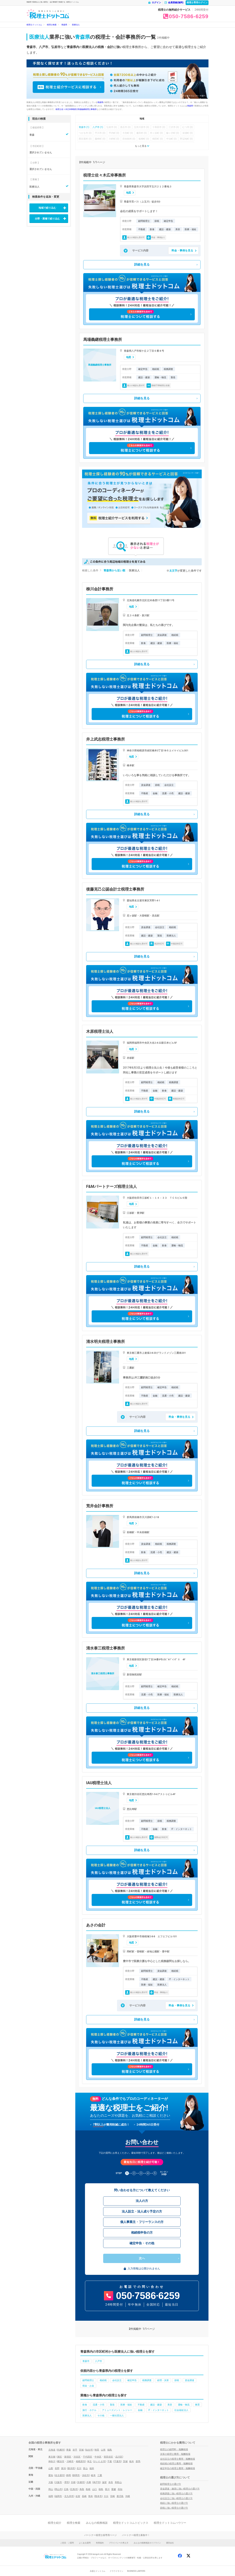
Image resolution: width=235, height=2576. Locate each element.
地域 (142, 118)
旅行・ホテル (89, 2410)
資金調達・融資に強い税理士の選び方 (180, 2488)
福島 (109, 2449)
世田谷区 (108, 2456)
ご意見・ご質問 (67, 2543)
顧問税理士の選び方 (170, 2484)
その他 (100, 2415)
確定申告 (132, 2380)
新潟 (63, 2468)
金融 (140, 2410)
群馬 (138, 2461)
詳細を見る (142, 264)
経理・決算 (163, 2380)
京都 (73, 2482)
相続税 (103, 2380)
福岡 (50, 2496)
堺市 (66, 2482)
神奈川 (51, 2461)
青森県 (100, 102)
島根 (88, 2489)
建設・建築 (156, 2404)
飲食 (84, 2404)
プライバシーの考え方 (118, 2543)
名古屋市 (59, 2475)
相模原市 (80, 2461)
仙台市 (89, 2449)
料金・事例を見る (182, 250)
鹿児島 (120, 2496)
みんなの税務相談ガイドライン (147, 2543)
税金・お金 (88, 2385)
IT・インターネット (158, 2410)
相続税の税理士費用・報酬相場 (176, 2463)
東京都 (51, 2456)
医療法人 (87, 2415)
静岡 (68, 2475)
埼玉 (89, 2461)
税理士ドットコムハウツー (170, 2522)
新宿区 (67, 2456)
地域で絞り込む (47, 207)
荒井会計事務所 (99, 1506)
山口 (94, 2489)
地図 (128, 192)
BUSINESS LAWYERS (136, 2571)
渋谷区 (77, 2456)
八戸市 (98, 2361)
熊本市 (98, 2496)
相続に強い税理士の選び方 (174, 2503)
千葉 (109, 2461)
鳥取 (82, 2489)
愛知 (50, 2475)
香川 (107, 2489)
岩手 (75, 2449)
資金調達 (189, 2380)
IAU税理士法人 (99, 1782)
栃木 (131, 2461)
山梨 (50, 2468)
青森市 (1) (84, 127)
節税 (176, 2380)
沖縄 (127, 2496)
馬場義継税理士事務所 (87, 109)
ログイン (154, 2)
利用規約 (100, 2543)
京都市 (80, 2482)
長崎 (84, 2496)
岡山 (50, 2489)
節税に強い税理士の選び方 (174, 2508)
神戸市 (96, 2482)
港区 (59, 2456)
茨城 (125, 2461)
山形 (103, 2449)
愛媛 (113, 2489)
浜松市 (85, 2475)
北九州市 (69, 2496)
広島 (66, 2489)
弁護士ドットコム (97, 2571)
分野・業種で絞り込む (47, 218)
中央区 (97, 2456)
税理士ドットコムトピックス (130, 2522)
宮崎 (112, 2496)
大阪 (50, 2482)
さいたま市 (99, 2461)
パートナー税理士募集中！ (136, 2535)
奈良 (110, 2482)
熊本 (90, 2496)
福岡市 (58, 2496)
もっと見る (141, 146)
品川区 (118, 2456)
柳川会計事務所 (99, 589)
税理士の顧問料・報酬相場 (174, 2449)
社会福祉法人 (181, 2410)
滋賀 (104, 2482)
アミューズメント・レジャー (117, 2410)
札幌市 (60, 2449)
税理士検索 (73, 2522)
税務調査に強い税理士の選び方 (176, 2493)
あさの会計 (95, 1925)
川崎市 (70, 2461)
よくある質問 (85, 2543)
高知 (120, 2489)
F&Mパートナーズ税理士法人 (111, 1186)
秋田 (96, 2449)
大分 (106, 2496)
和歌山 (118, 2482)
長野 (57, 2468)
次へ (142, 2258)
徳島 (101, 2489)
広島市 (73, 2489)
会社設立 (117, 2380)
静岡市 (76, 2475)
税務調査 (147, 2380)
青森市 (85, 2361)
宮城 (81, 2449)
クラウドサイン (116, 2571)
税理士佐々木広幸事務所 (66, 109)
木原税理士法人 (99, 1031)
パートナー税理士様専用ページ (100, 2535)
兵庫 (88, 2482)
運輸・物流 (184, 2404)
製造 (112, 2404)
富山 (85, 2468)
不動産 (141, 2404)
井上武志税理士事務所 (105, 739)
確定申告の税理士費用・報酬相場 (177, 2468)
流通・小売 (98, 2404)
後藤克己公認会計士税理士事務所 (115, 889)
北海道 (51, 2449)
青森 (68, 2449)
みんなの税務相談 (97, 2522)
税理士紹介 (54, 2522)
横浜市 (60, 2461)
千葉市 (117, 2461)
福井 (91, 2468)
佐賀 (77, 2496)
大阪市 (58, 2482)
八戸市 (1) (98, 127)
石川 (79, 2468)
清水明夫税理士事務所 (105, 1341)
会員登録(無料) (174, 2)
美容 (169, 2404)
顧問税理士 (88, 2380)
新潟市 (71, 2468)
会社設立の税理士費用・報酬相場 (177, 2459)
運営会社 (170, 2543)
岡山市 (58, 2489)
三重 (99, 2475)
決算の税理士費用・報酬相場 (175, 2454)
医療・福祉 (126, 2404)
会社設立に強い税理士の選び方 (176, 2498)
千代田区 (87, 2456)
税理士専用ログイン (197, 2)
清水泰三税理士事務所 (105, 1648)
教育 (197, 2404)
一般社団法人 (117, 2415)
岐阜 (93, 2475)
